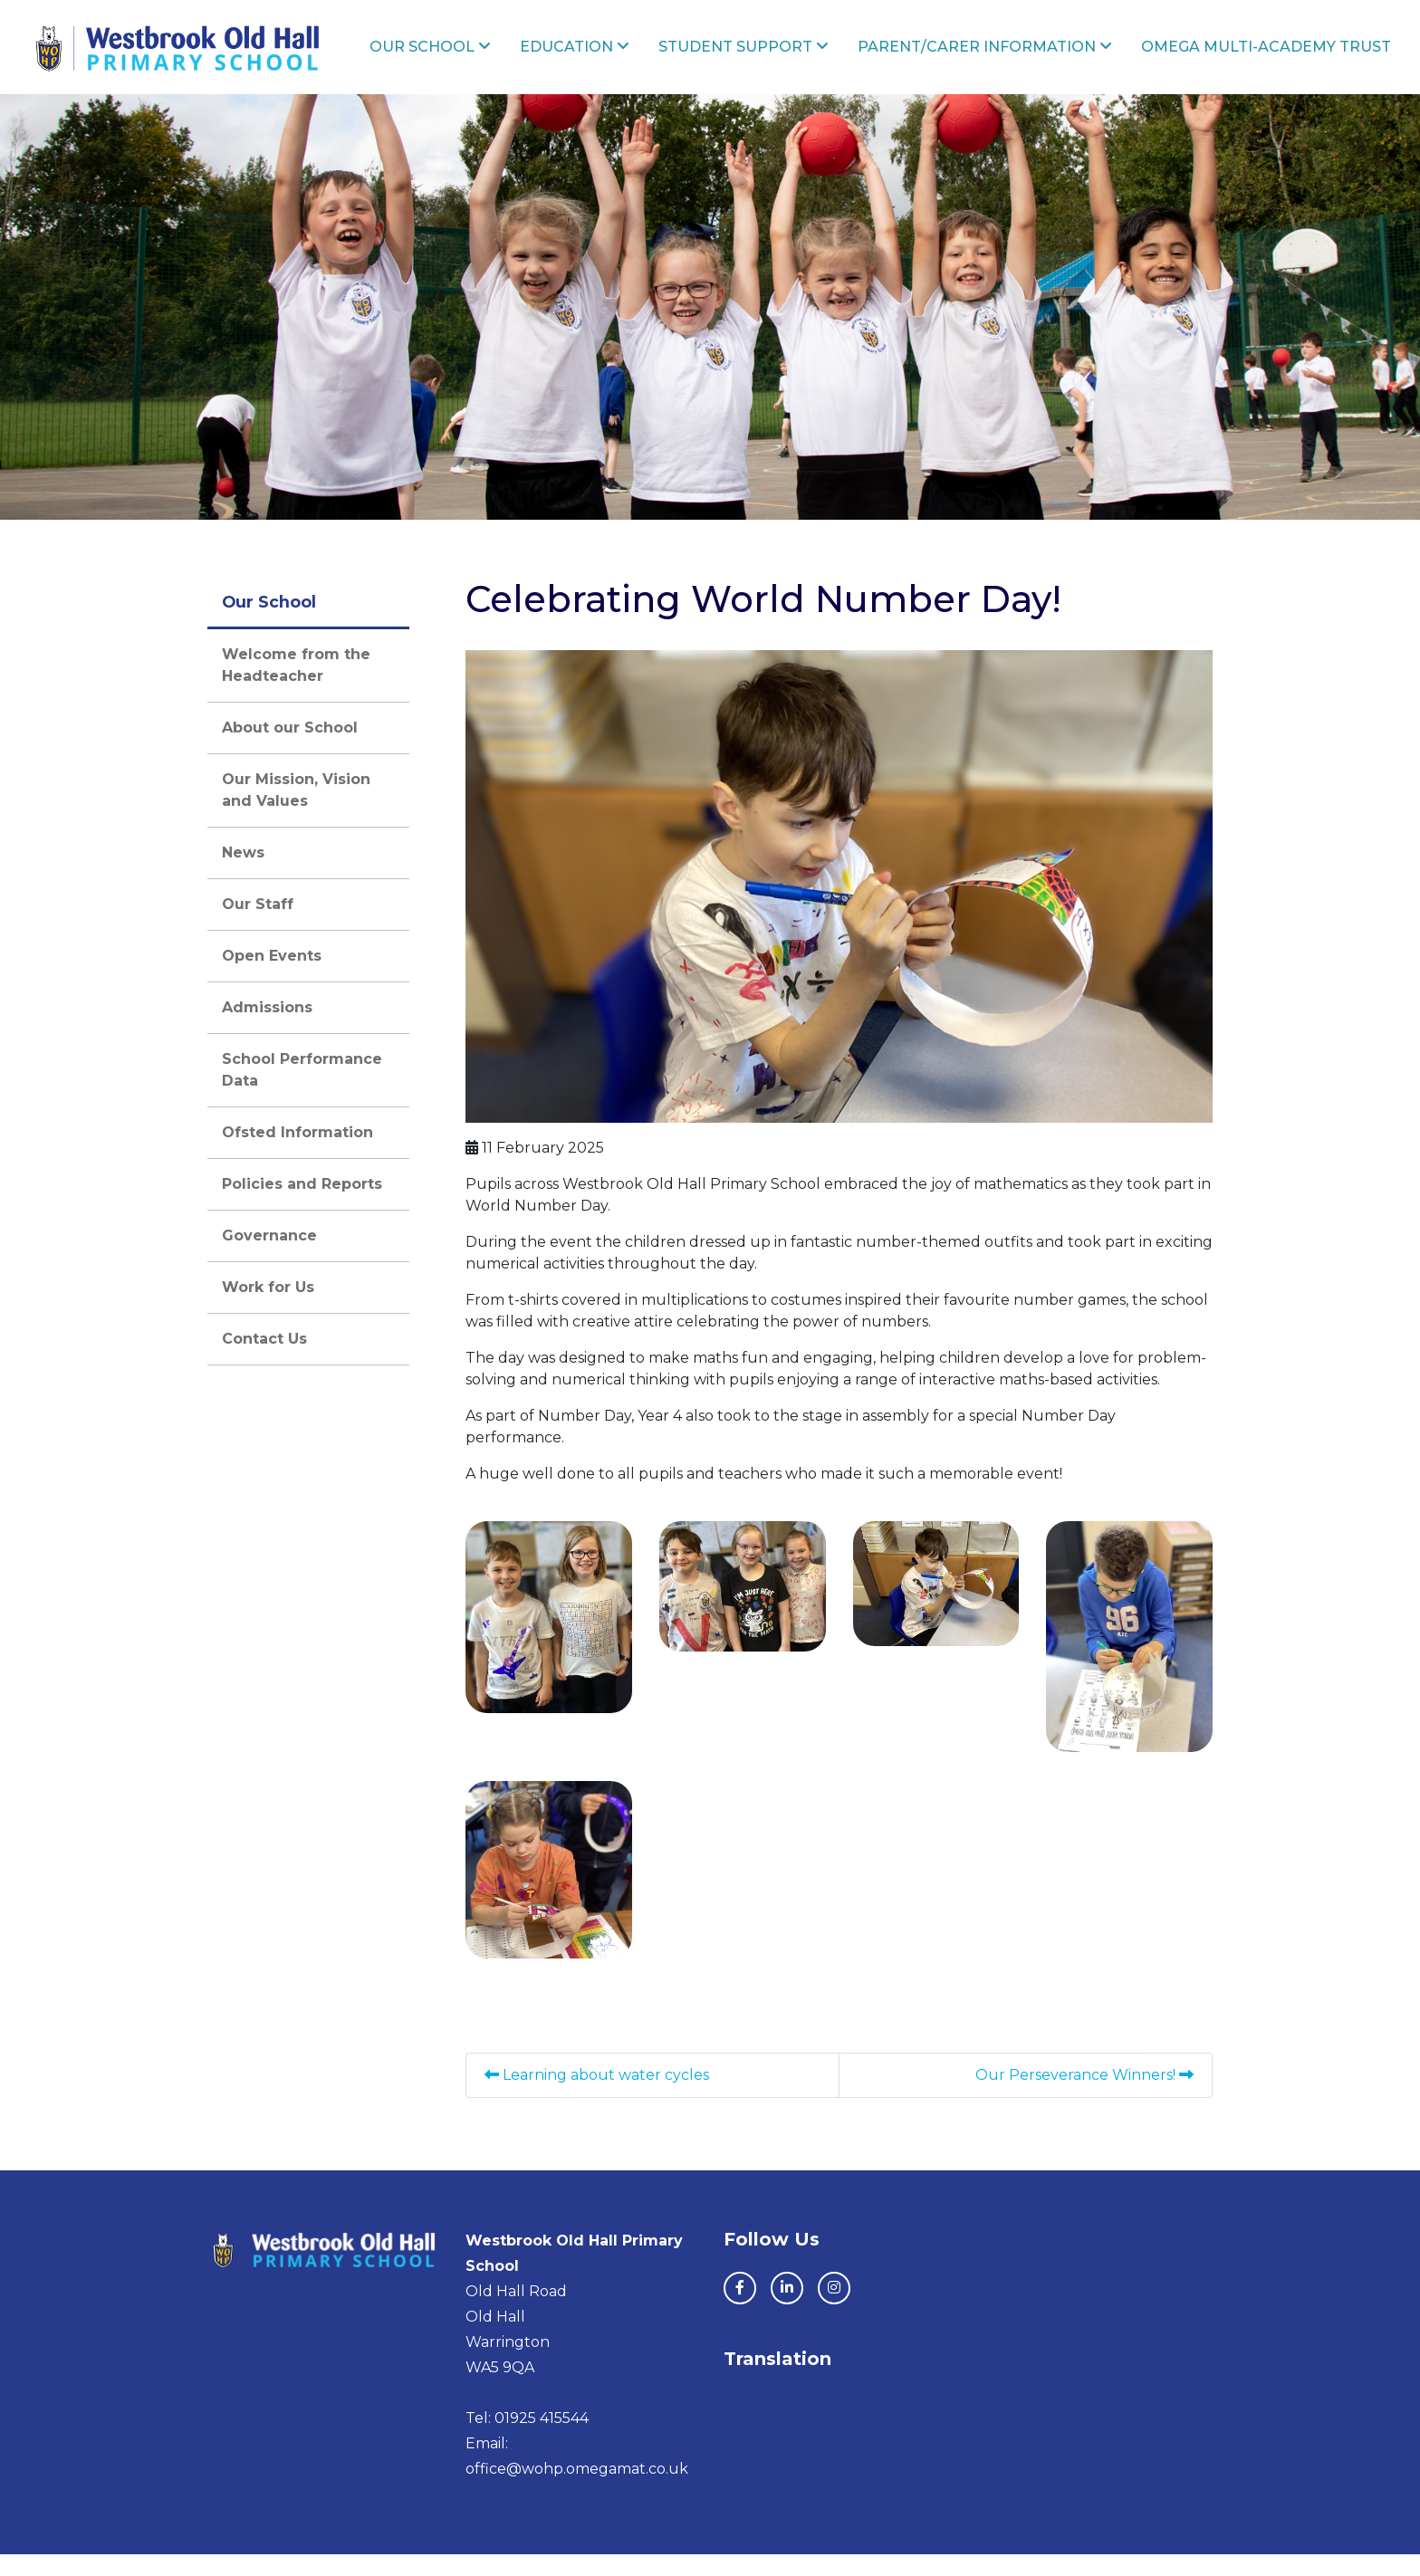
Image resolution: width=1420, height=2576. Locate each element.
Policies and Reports (302, 1205)
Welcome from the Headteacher (296, 686)
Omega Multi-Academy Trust (1252, 57)
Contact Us (264, 1360)
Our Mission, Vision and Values (296, 811)
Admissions (267, 1029)
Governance (269, 1257)
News (243, 874)
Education (610, 56)
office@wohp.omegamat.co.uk (576, 2490)
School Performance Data (302, 1091)
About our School (290, 749)
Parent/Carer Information (1004, 56)
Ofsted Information (297, 1154)
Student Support (772, 56)
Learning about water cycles (597, 2096)
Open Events (271, 977)
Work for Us (268, 1308)
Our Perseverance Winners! (1084, 2096)
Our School (472, 56)
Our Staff (257, 925)
